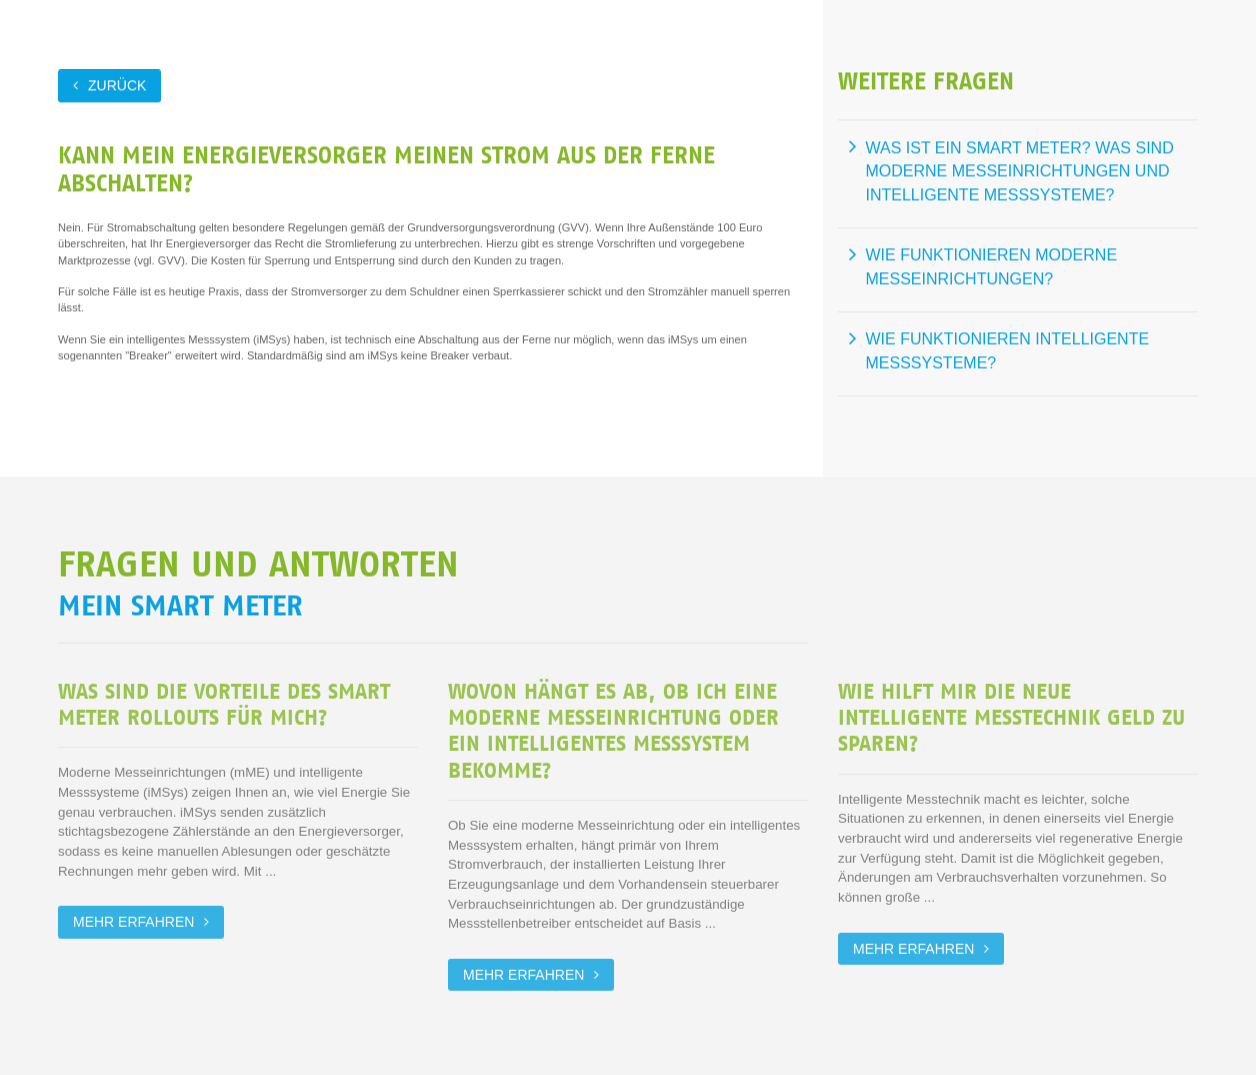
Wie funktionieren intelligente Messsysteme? (1008, 350)
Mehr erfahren (133, 921)
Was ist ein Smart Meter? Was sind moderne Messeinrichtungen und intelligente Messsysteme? (1020, 171)
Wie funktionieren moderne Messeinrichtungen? (992, 266)
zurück (117, 85)
